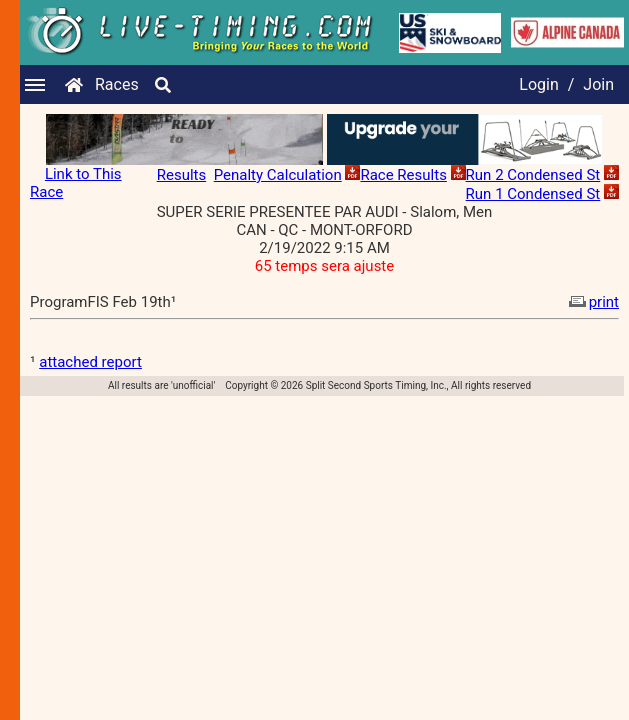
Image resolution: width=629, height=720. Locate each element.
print (592, 302)
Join (598, 84)
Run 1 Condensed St (533, 194)
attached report (90, 362)
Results (182, 175)
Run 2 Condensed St (533, 175)
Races (117, 84)
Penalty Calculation (278, 175)
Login (538, 84)
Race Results (403, 175)
